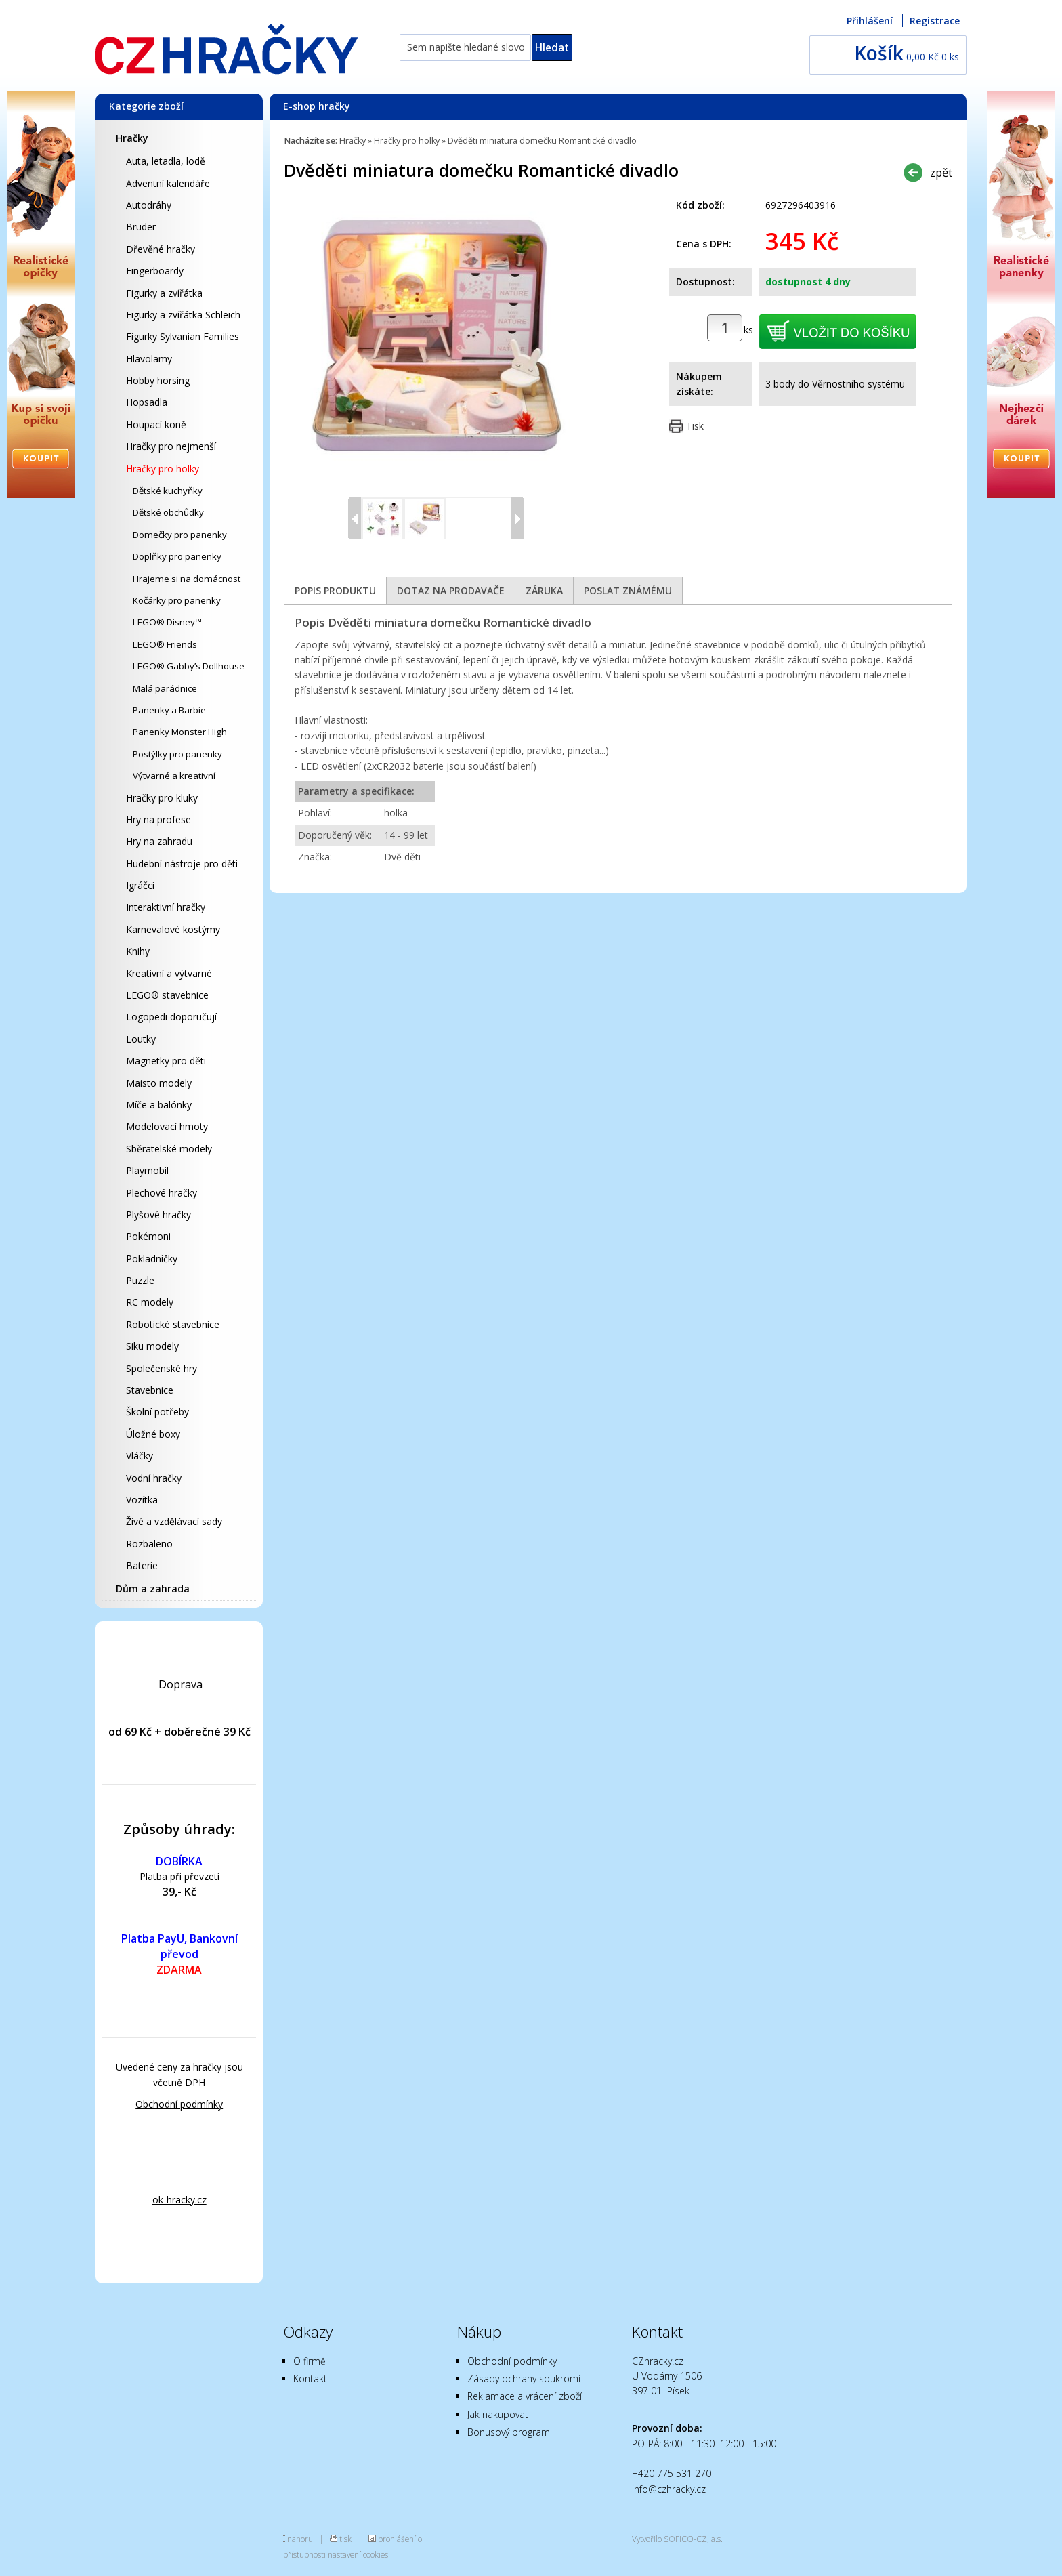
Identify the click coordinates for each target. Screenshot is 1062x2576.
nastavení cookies (358, 2554)
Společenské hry (161, 1368)
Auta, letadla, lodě (165, 160)
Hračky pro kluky (162, 797)
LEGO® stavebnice (167, 995)
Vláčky (139, 1455)
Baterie (142, 1565)
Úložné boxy (153, 1434)
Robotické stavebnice (172, 1324)
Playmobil (147, 1170)
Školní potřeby (157, 1411)
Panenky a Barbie (169, 710)
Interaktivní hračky (165, 906)
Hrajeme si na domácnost (186, 579)
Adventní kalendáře (168, 183)
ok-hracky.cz (179, 2199)
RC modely (149, 1301)
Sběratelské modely (169, 1148)
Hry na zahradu (159, 841)
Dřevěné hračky (160, 249)
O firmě (309, 2360)
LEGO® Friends (165, 644)
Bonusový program (508, 2432)
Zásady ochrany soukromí (523, 2378)
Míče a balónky (159, 1104)
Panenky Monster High (180, 732)
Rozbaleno (149, 1543)
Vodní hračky (154, 1478)
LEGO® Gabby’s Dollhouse (189, 666)
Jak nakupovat (497, 2414)
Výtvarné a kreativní (174, 776)
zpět (941, 172)
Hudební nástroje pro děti (182, 863)
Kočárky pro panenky (177, 600)
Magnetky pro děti (166, 1060)
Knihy (138, 950)
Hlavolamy (149, 358)
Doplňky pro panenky (177, 556)
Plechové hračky (161, 1192)
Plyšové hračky (158, 1214)
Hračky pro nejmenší (171, 446)
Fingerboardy (155, 270)
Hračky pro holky (162, 468)
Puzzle (140, 1280)
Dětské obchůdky (168, 512)
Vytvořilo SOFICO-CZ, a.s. (677, 2538)
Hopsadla (146, 402)
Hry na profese (158, 819)
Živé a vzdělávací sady (174, 1521)
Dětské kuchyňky (168, 490)
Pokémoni (148, 1236)
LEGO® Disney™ (167, 622)
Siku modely (152, 1345)
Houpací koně (156, 424)
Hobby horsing (158, 380)
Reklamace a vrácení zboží (524, 2396)
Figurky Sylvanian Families (182, 336)
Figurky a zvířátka (164, 293)
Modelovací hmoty (167, 1126)
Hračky (132, 137)
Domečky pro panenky (180, 534)
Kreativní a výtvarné (169, 973)
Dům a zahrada (153, 1588)
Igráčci (140, 885)
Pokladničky (151, 1258)
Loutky (141, 1039)
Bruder (141, 226)
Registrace (935, 20)
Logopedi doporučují (171, 1016)
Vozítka (142, 1499)
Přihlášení (870, 20)
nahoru (300, 2538)
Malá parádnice (165, 688)
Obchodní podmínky (179, 2104)
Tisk (695, 425)
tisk (345, 2538)
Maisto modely (159, 1083)
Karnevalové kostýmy (173, 929)
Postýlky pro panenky (177, 754)
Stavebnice (149, 1390)
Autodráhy (148, 205)
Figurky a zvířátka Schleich (183, 314)
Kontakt (310, 2378)
